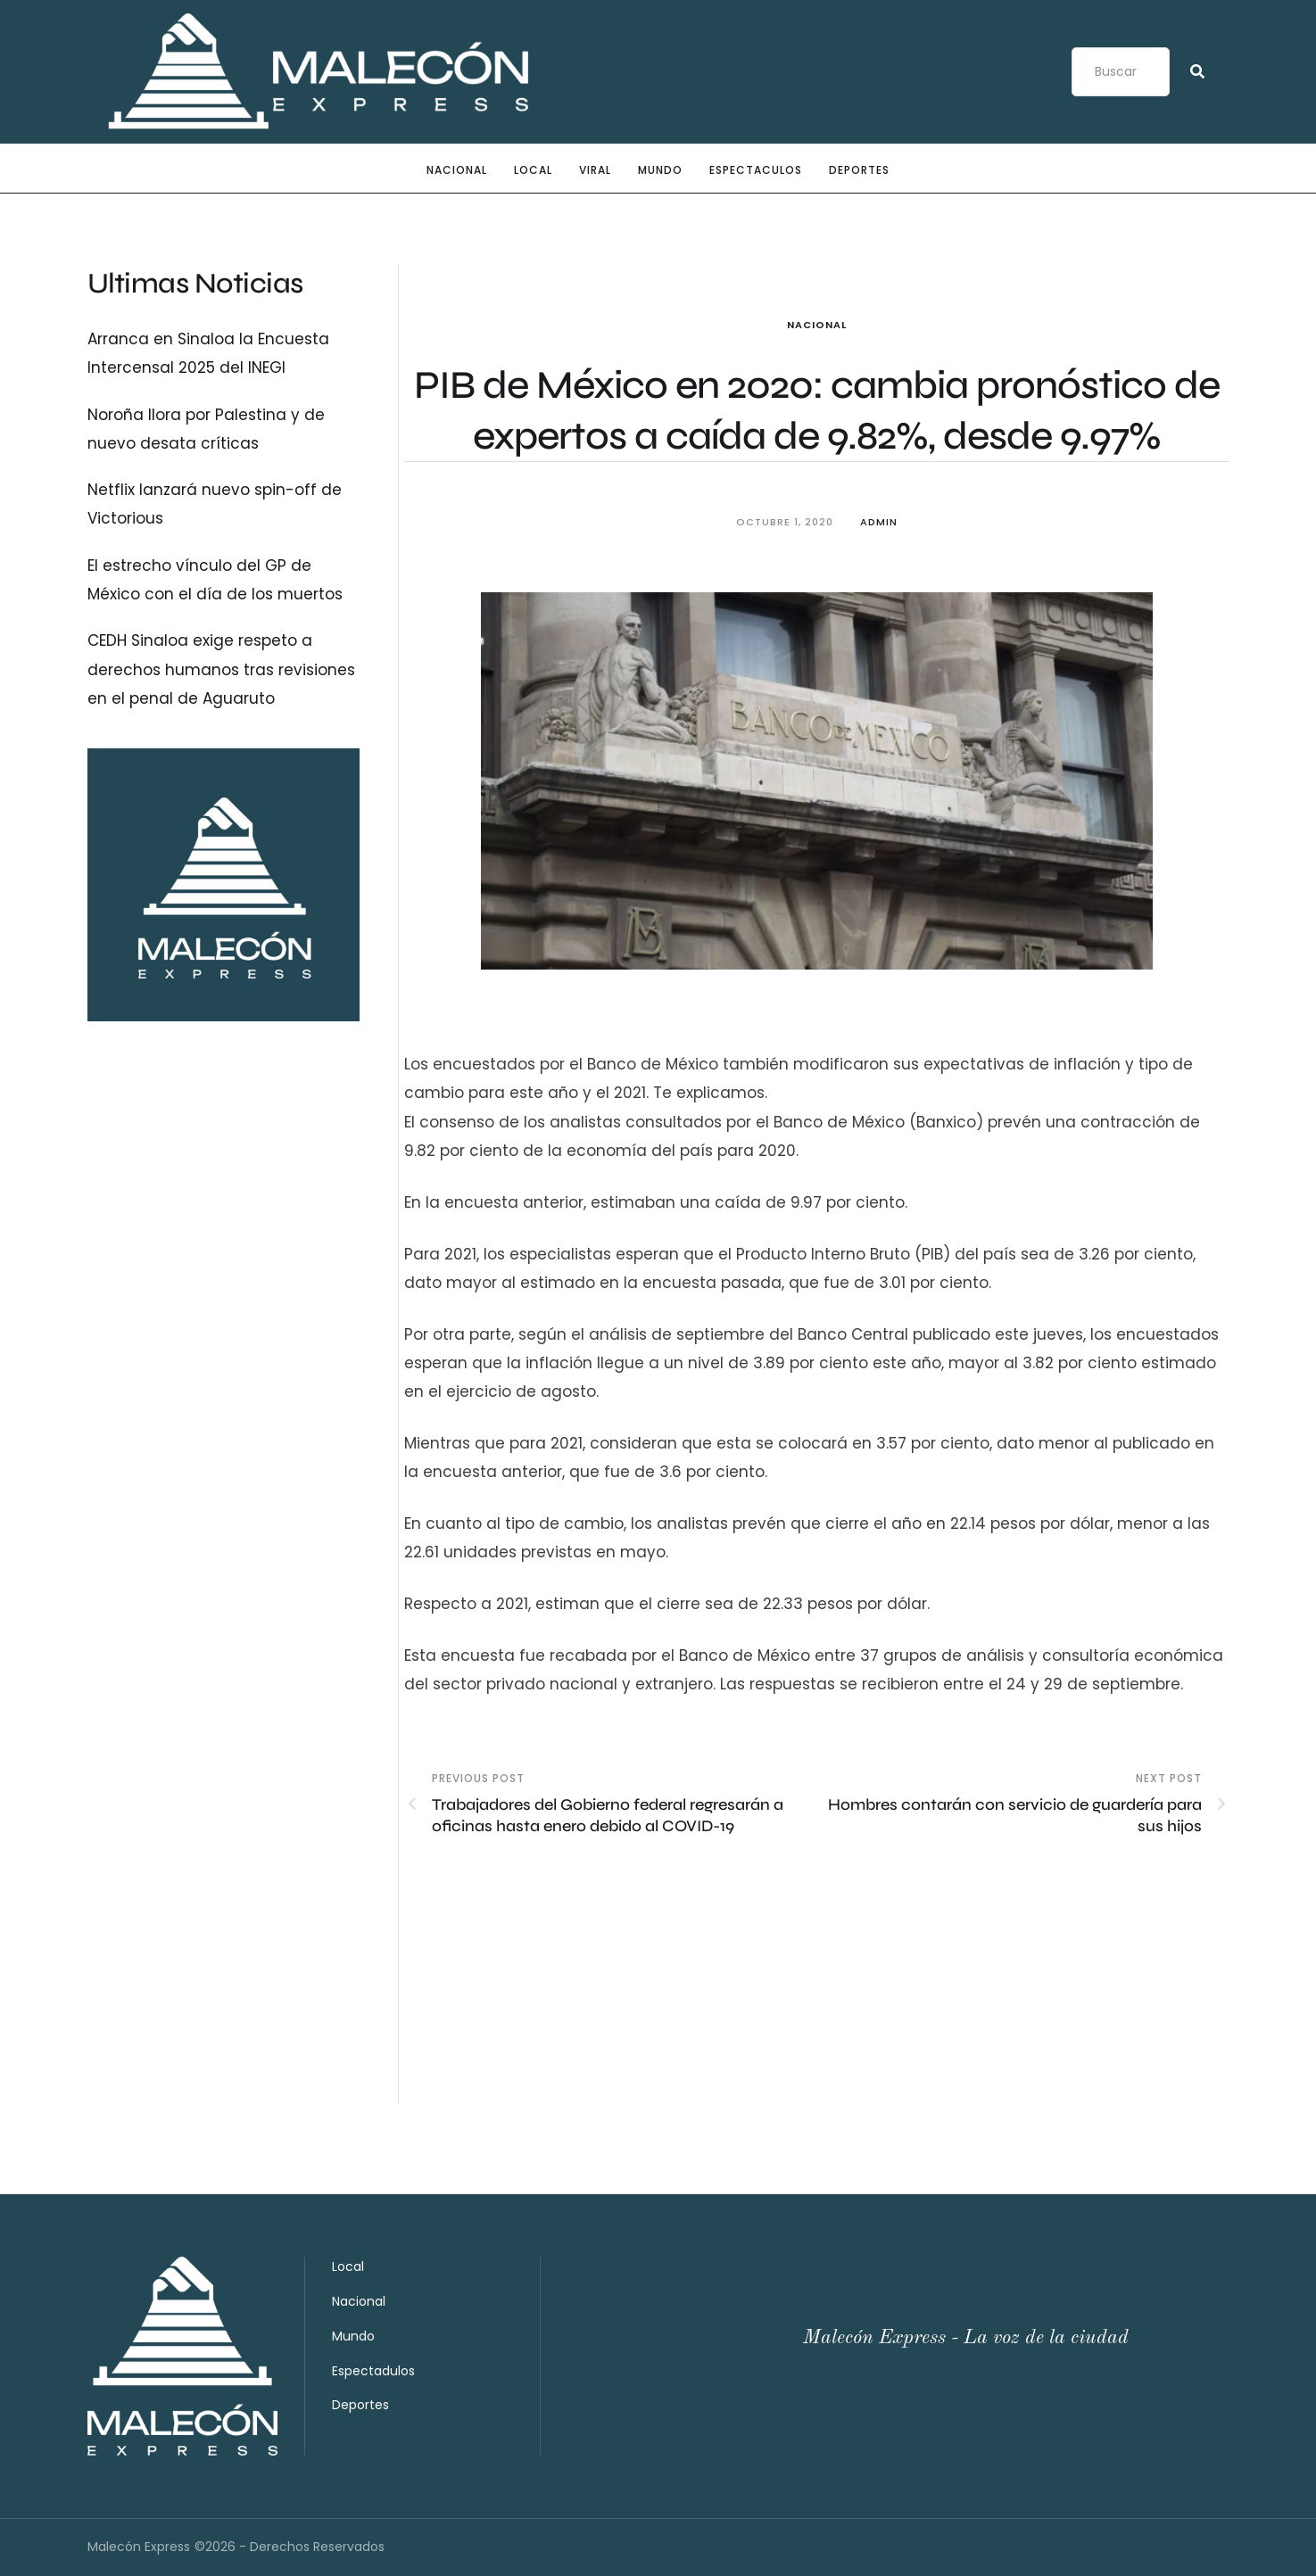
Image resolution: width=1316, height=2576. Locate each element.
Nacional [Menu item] (456, 170)
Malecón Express (138, 2546)
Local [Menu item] (533, 170)
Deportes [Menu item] (859, 170)
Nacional (817, 325)
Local (348, 2266)
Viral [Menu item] (595, 170)
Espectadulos (373, 2371)
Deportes (360, 2405)
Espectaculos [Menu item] (755, 170)
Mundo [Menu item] (660, 170)
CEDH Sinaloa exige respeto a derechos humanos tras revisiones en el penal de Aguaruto (221, 669)
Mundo (353, 2336)
